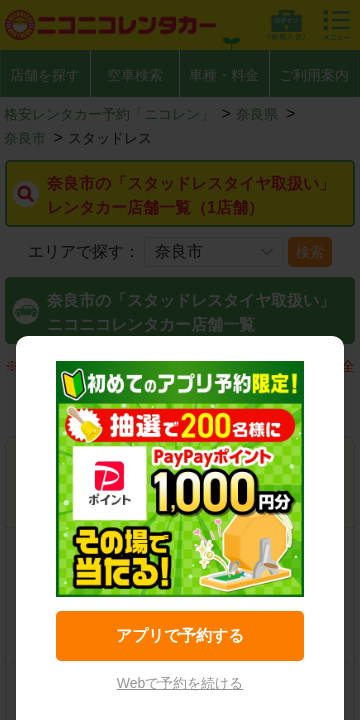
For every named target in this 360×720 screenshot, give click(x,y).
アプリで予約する (180, 635)
